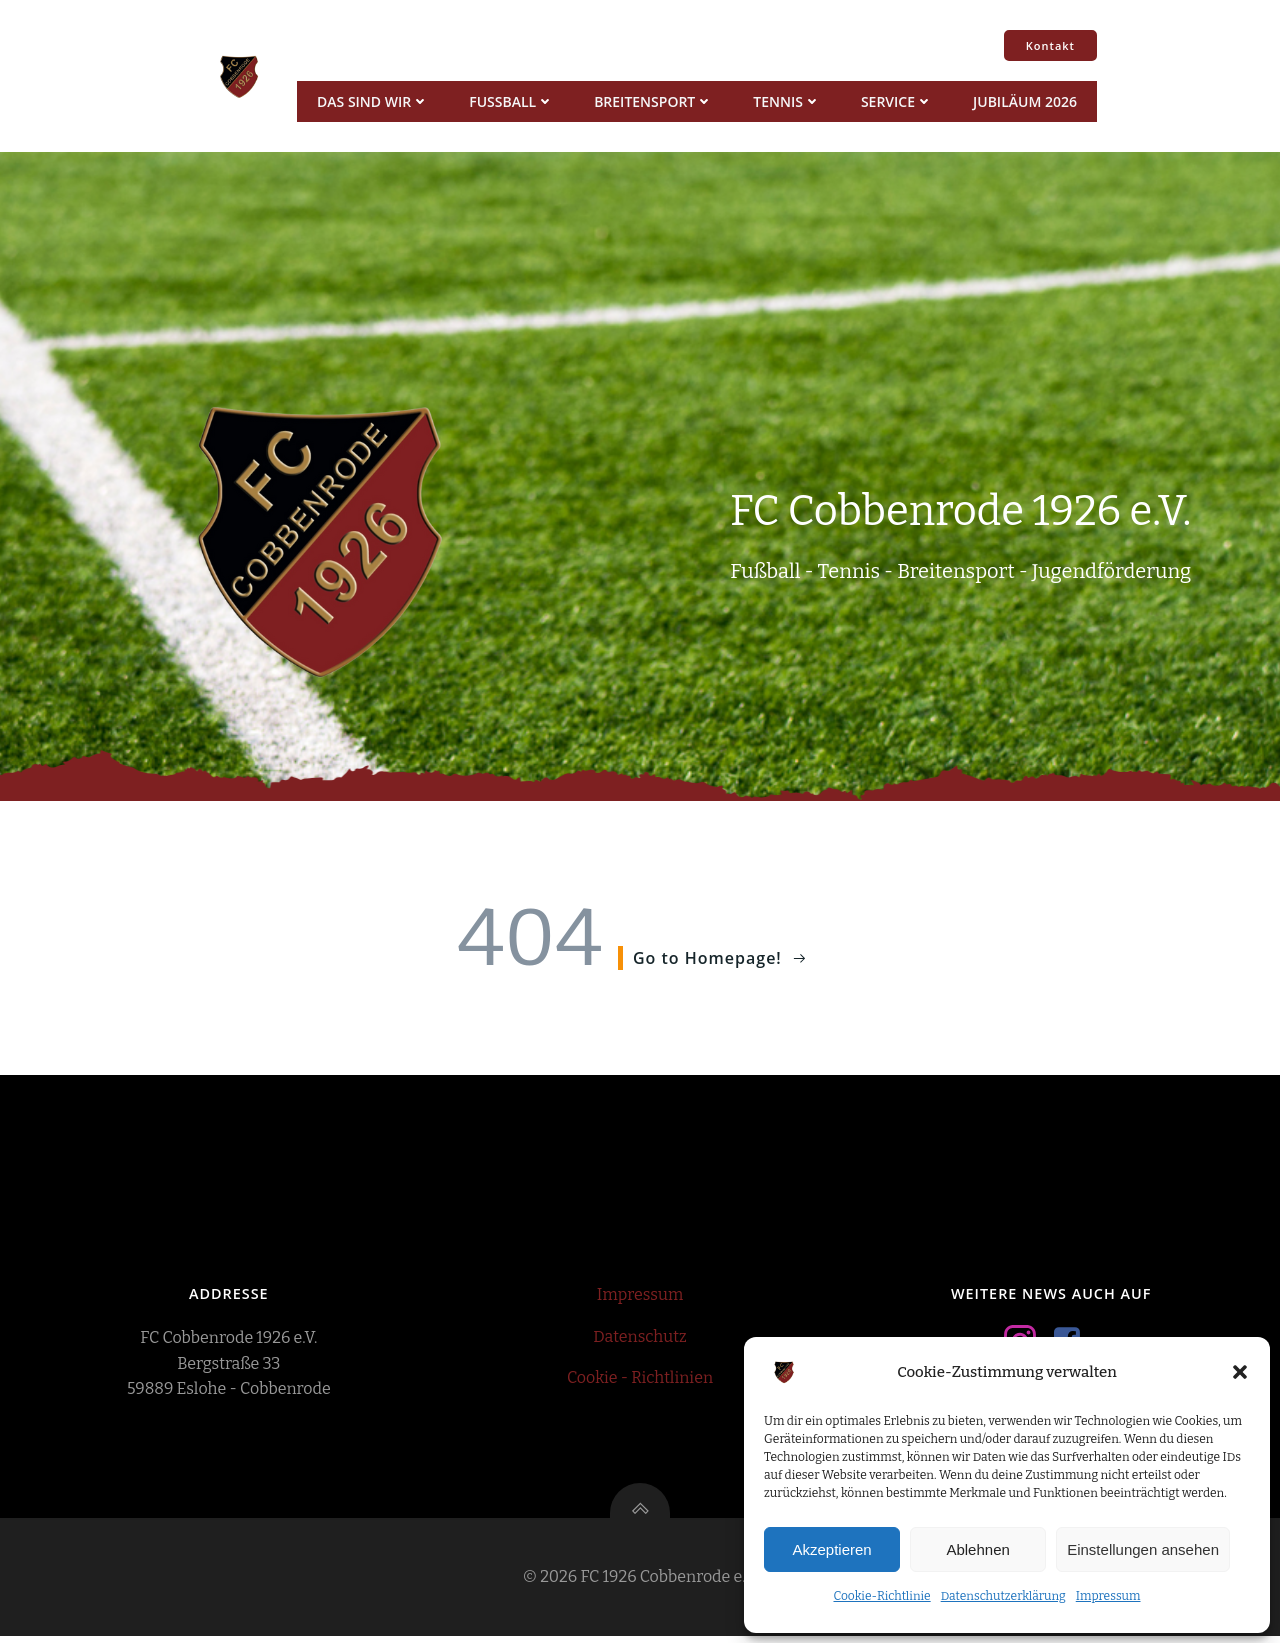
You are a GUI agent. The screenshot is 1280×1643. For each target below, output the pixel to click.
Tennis (786, 101)
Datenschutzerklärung (1003, 1596)
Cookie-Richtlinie (881, 1596)
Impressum (1108, 1596)
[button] (1240, 1372)
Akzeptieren (831, 1549)
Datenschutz (639, 1340)
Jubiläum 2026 (1024, 101)
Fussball (510, 101)
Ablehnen (977, 1549)
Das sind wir (372, 101)
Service (896, 101)
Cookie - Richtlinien (640, 1381)
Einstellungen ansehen (1143, 1549)
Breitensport (652, 101)
